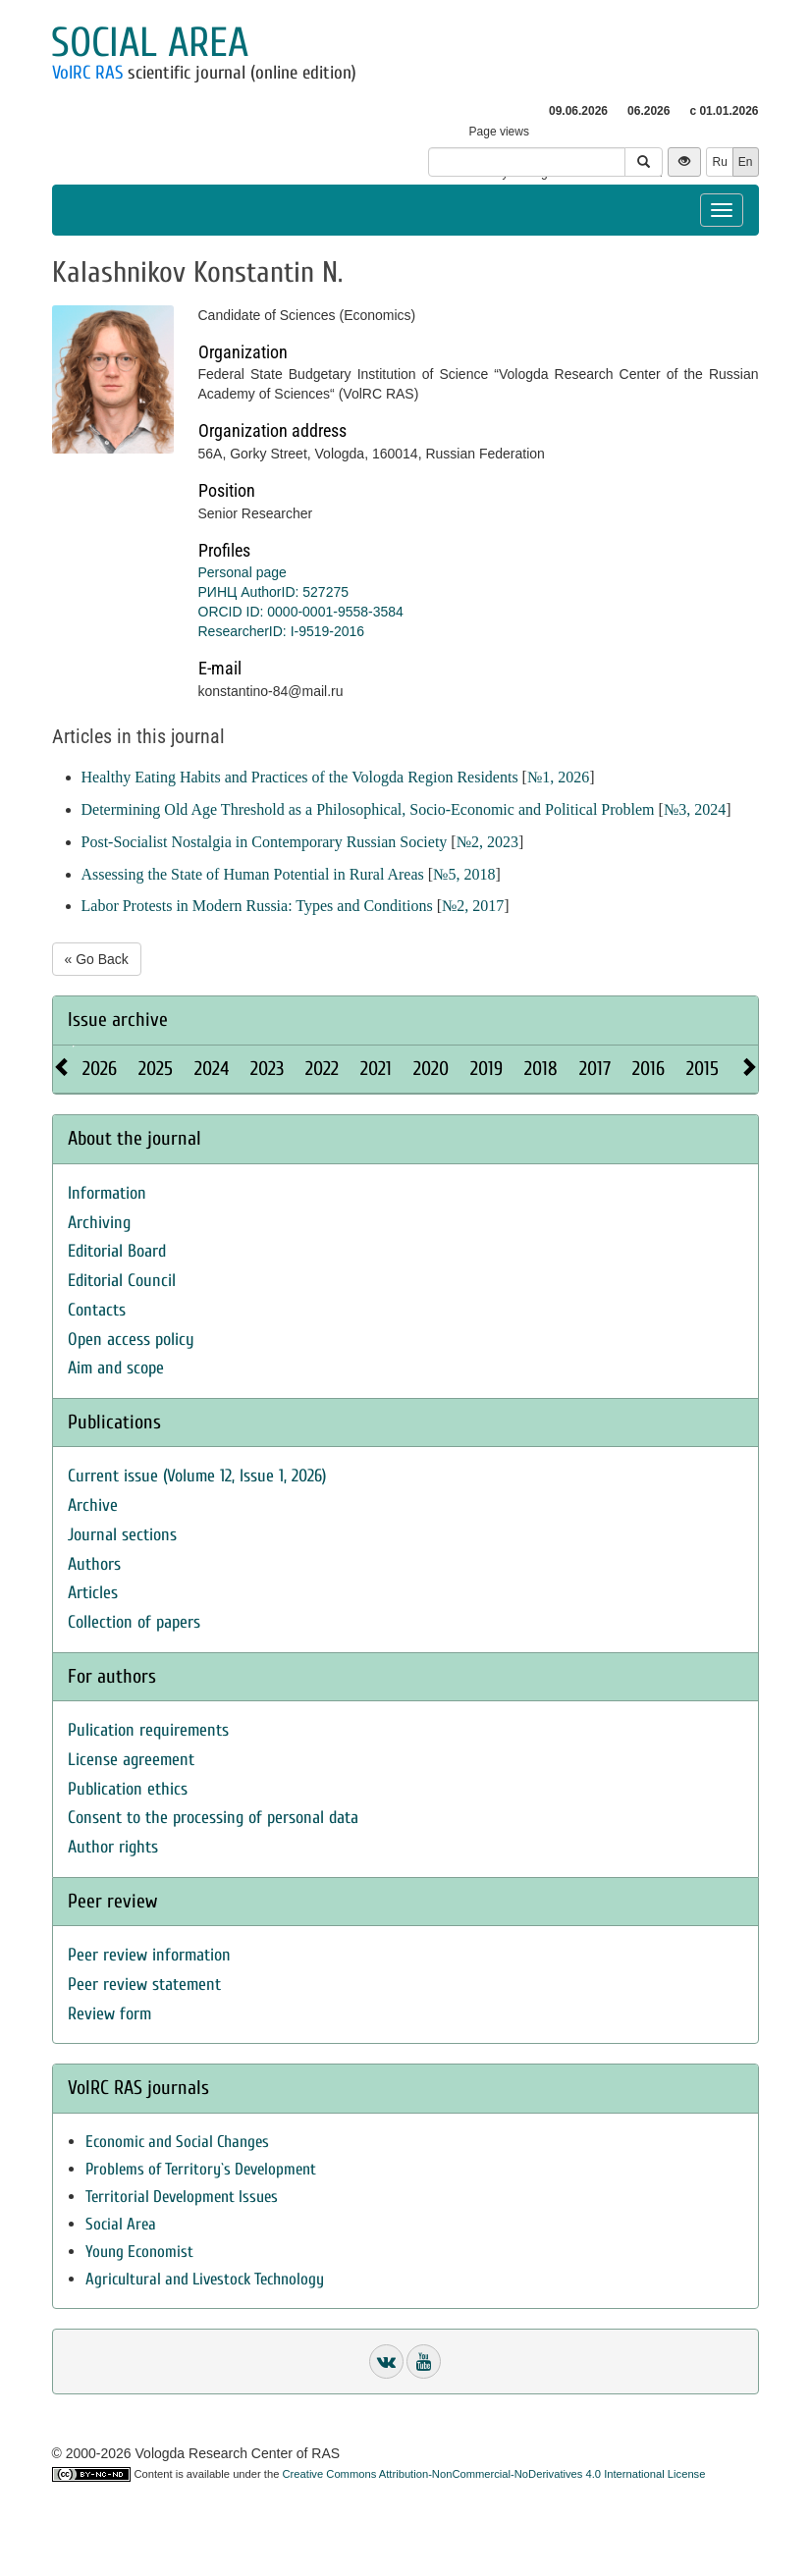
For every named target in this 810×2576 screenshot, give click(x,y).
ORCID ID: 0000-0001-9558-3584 (301, 611)
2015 (702, 1068)
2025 (155, 1068)
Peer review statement (144, 1984)
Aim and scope (116, 1368)
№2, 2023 (487, 841)
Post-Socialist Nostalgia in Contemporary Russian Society (264, 841)
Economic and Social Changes (177, 2141)
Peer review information (149, 1955)
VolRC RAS (87, 72)
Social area (149, 43)
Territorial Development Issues (181, 2196)
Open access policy (131, 1339)
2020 (431, 1068)
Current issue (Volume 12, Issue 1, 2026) (197, 1476)
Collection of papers (134, 1622)
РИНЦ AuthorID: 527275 (274, 592)
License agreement (131, 1759)
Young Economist (139, 2251)
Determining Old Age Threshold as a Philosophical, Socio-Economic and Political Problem (368, 809)
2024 (211, 1068)
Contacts (97, 1310)
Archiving (99, 1222)
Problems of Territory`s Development (200, 2169)
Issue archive (118, 1019)
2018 (541, 1068)
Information (107, 1193)
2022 (322, 1068)
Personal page (242, 572)
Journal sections (122, 1535)
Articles (93, 1593)
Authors (94, 1564)
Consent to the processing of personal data (213, 1817)
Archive (93, 1505)
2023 (267, 1068)
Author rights (113, 1847)
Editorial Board (117, 1251)
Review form (109, 2014)
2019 (486, 1068)
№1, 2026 (558, 777)
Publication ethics (128, 1789)
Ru (719, 162)
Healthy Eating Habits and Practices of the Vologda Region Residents (299, 777)
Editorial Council (122, 1280)
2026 (99, 1068)
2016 (648, 1068)
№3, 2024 (695, 809)
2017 (595, 1068)
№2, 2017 (473, 905)
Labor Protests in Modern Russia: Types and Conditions (257, 905)
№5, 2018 (464, 874)
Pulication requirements (148, 1730)
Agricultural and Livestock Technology (204, 2279)
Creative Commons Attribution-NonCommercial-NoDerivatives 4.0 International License (494, 2474)
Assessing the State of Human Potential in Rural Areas (252, 874)
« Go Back (97, 959)
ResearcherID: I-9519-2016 (281, 631)
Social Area (120, 2224)
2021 (376, 1068)
